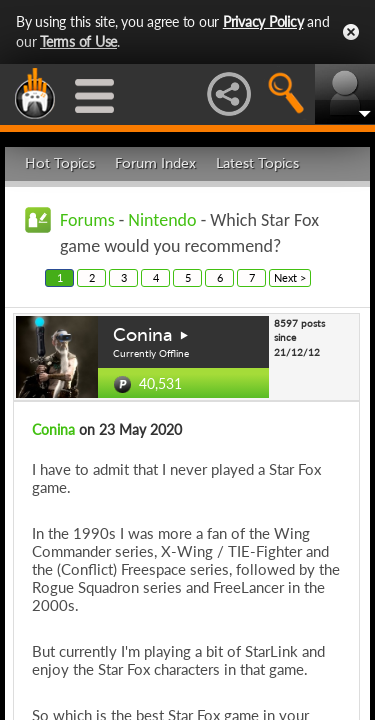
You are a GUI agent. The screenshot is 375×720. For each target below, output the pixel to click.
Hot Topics (60, 163)
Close (351, 32)
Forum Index (155, 163)
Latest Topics (257, 163)
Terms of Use (78, 41)
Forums (87, 220)
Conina (143, 335)
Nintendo (162, 220)
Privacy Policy (263, 21)
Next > (290, 277)
